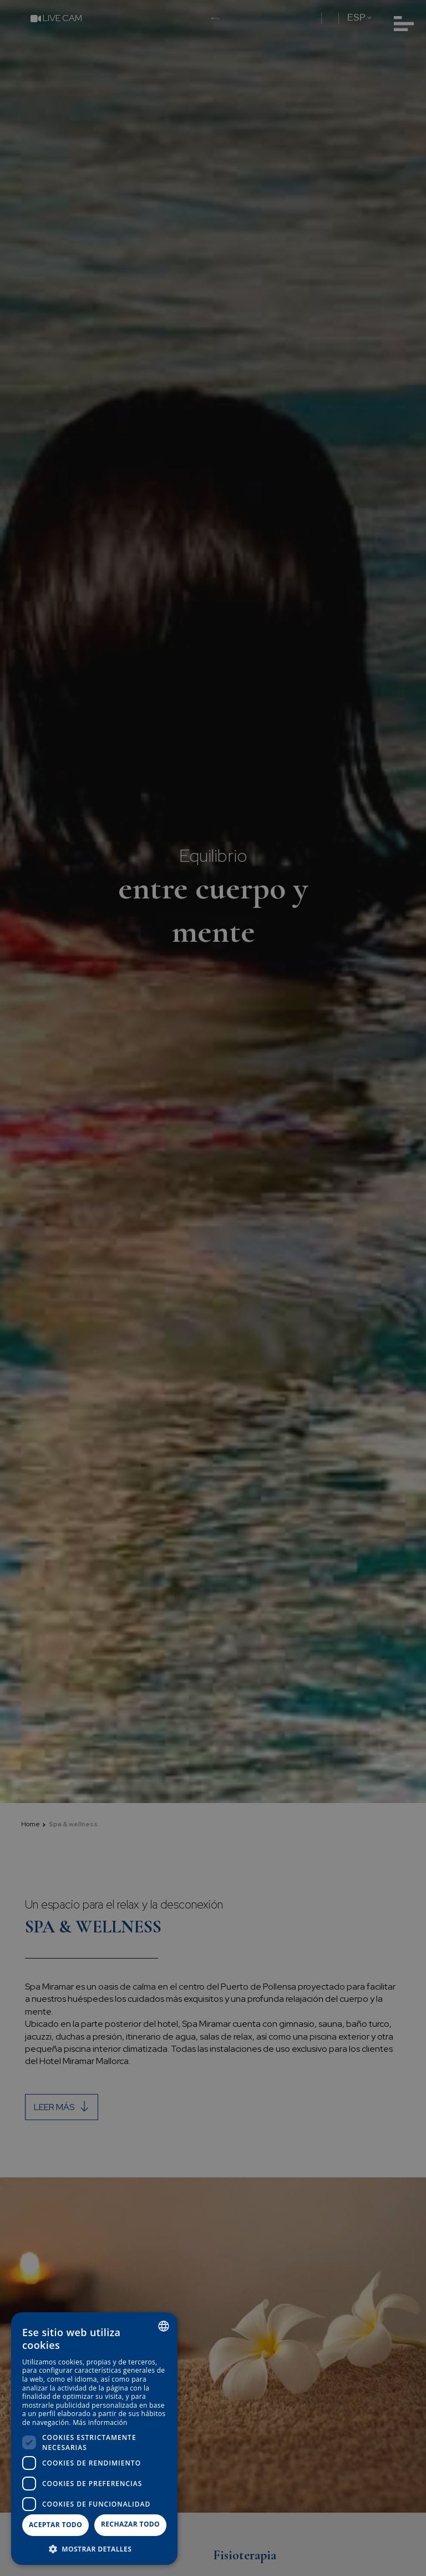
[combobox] (163, 2326)
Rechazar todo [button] (130, 2524)
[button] (94, 2548)
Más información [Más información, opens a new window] (100, 2422)
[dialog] (94, 2438)
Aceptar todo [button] (55, 2524)
